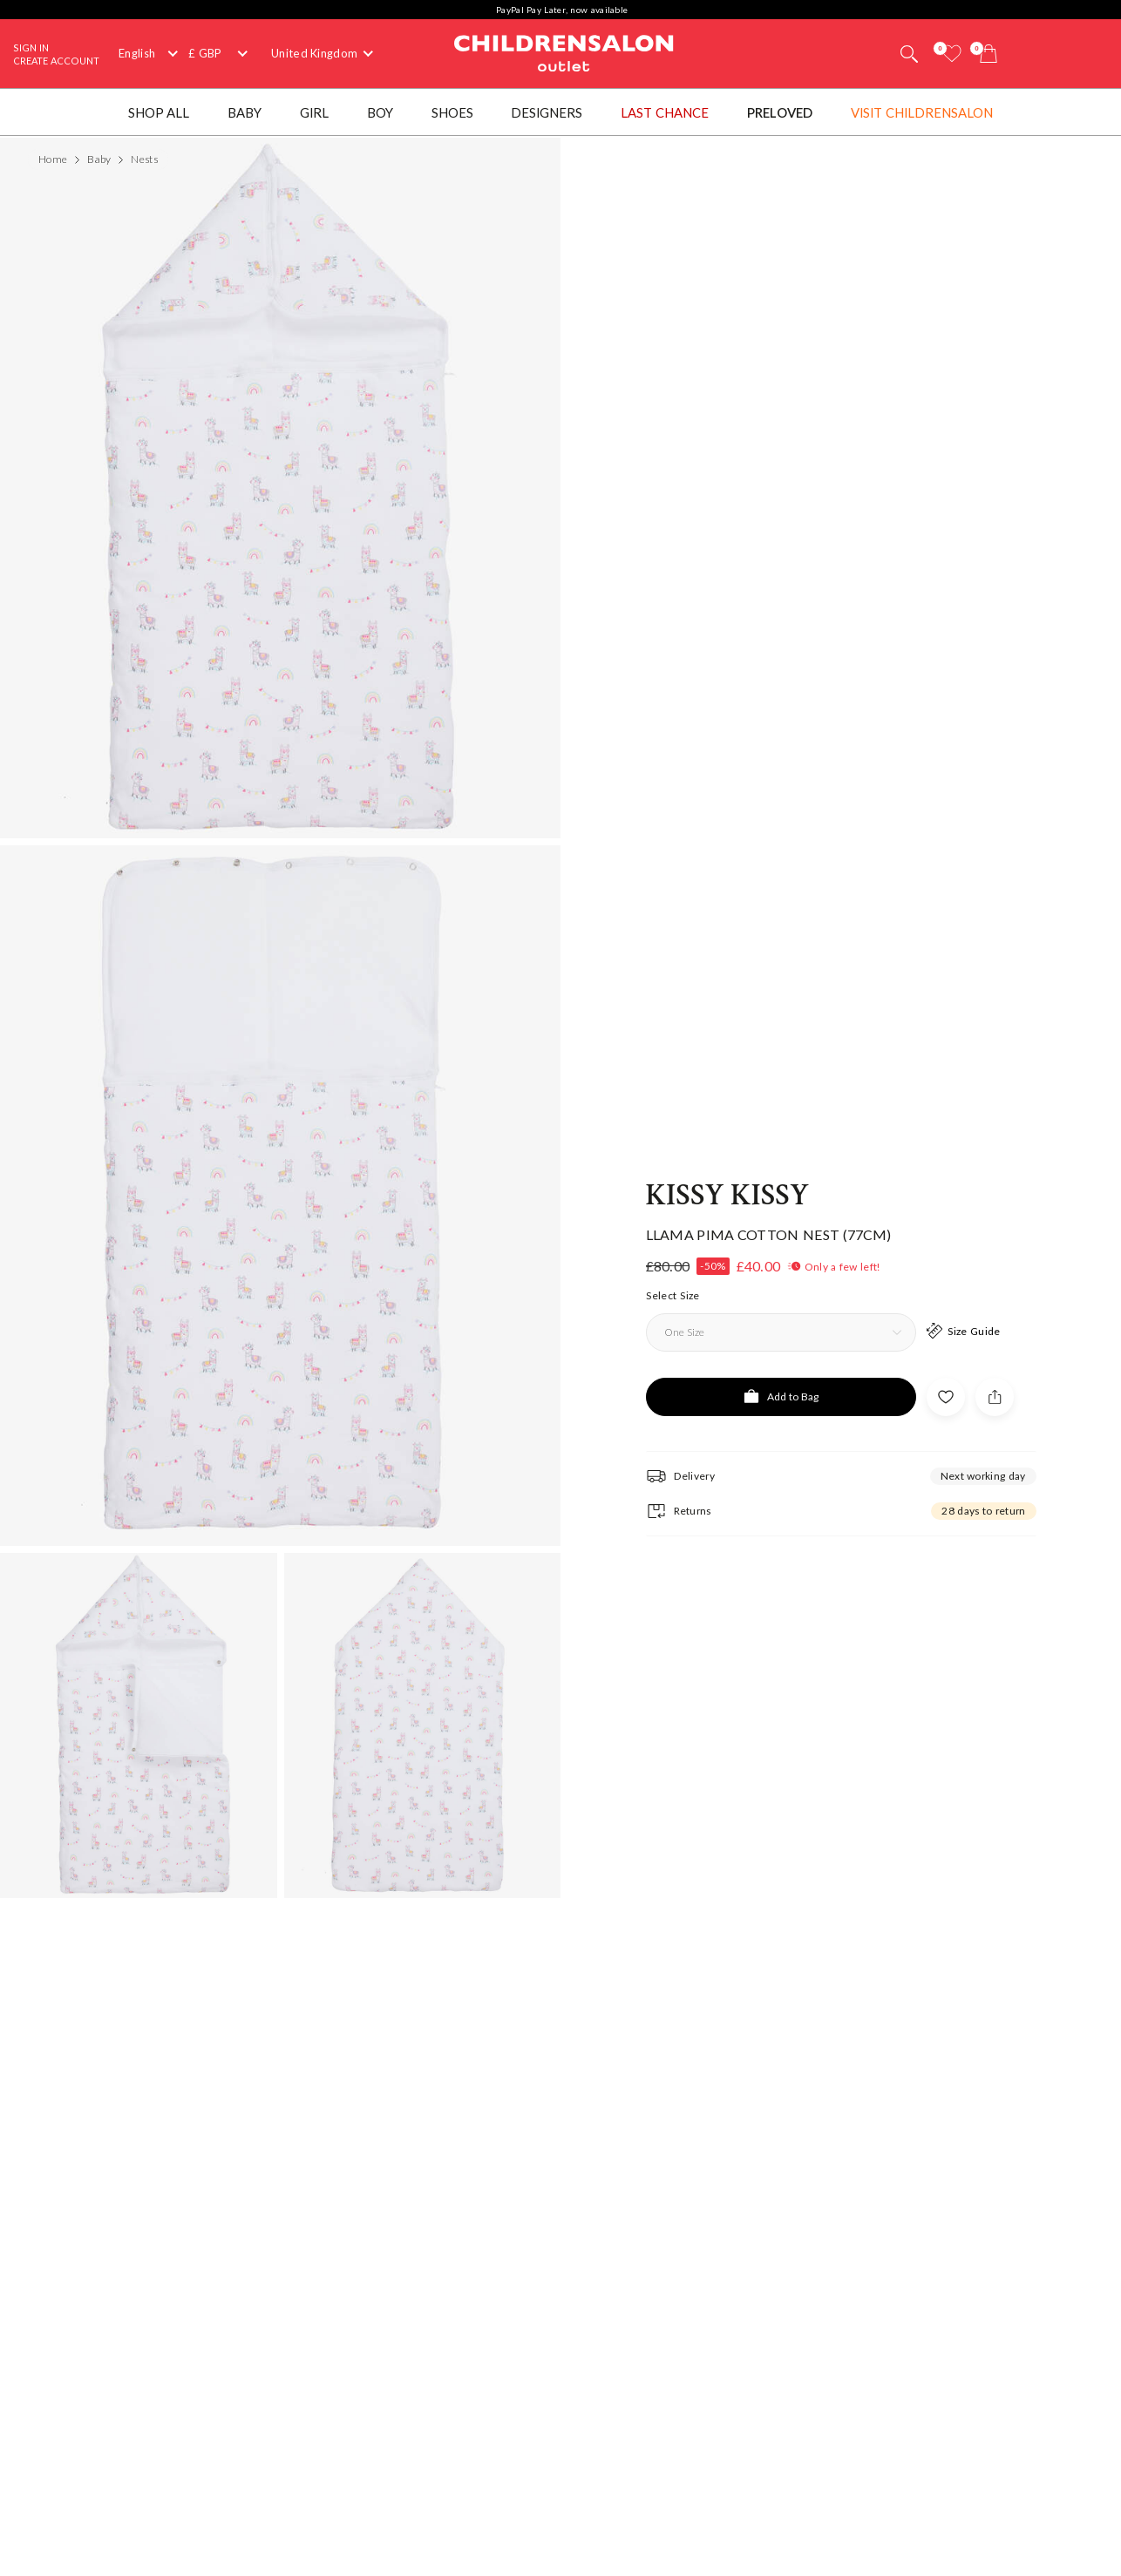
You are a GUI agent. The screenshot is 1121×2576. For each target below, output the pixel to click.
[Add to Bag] (781, 1353)
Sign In (31, 47)
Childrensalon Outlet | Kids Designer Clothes (564, 51)
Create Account (56, 60)
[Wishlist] (952, 53)
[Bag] (988, 53)
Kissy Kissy (728, 1152)
